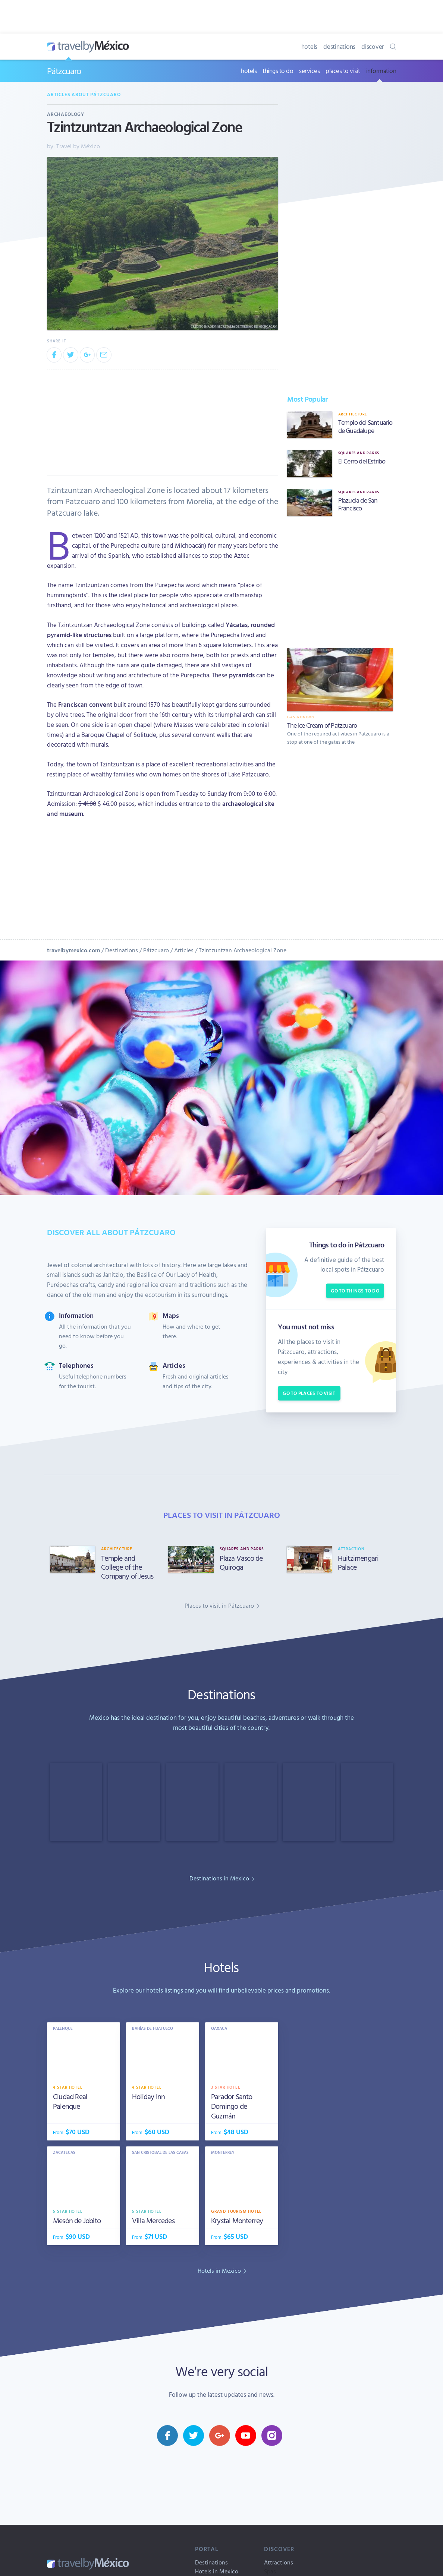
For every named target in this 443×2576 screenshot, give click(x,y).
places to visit (343, 70)
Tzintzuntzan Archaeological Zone (242, 950)
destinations (339, 46)
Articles (184, 950)
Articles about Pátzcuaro (84, 94)
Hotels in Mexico (216, 2571)
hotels (309, 46)
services (309, 70)
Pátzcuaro (64, 70)
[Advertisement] (340, 580)
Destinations (121, 950)
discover (372, 46)
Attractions (278, 2562)
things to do (278, 70)
